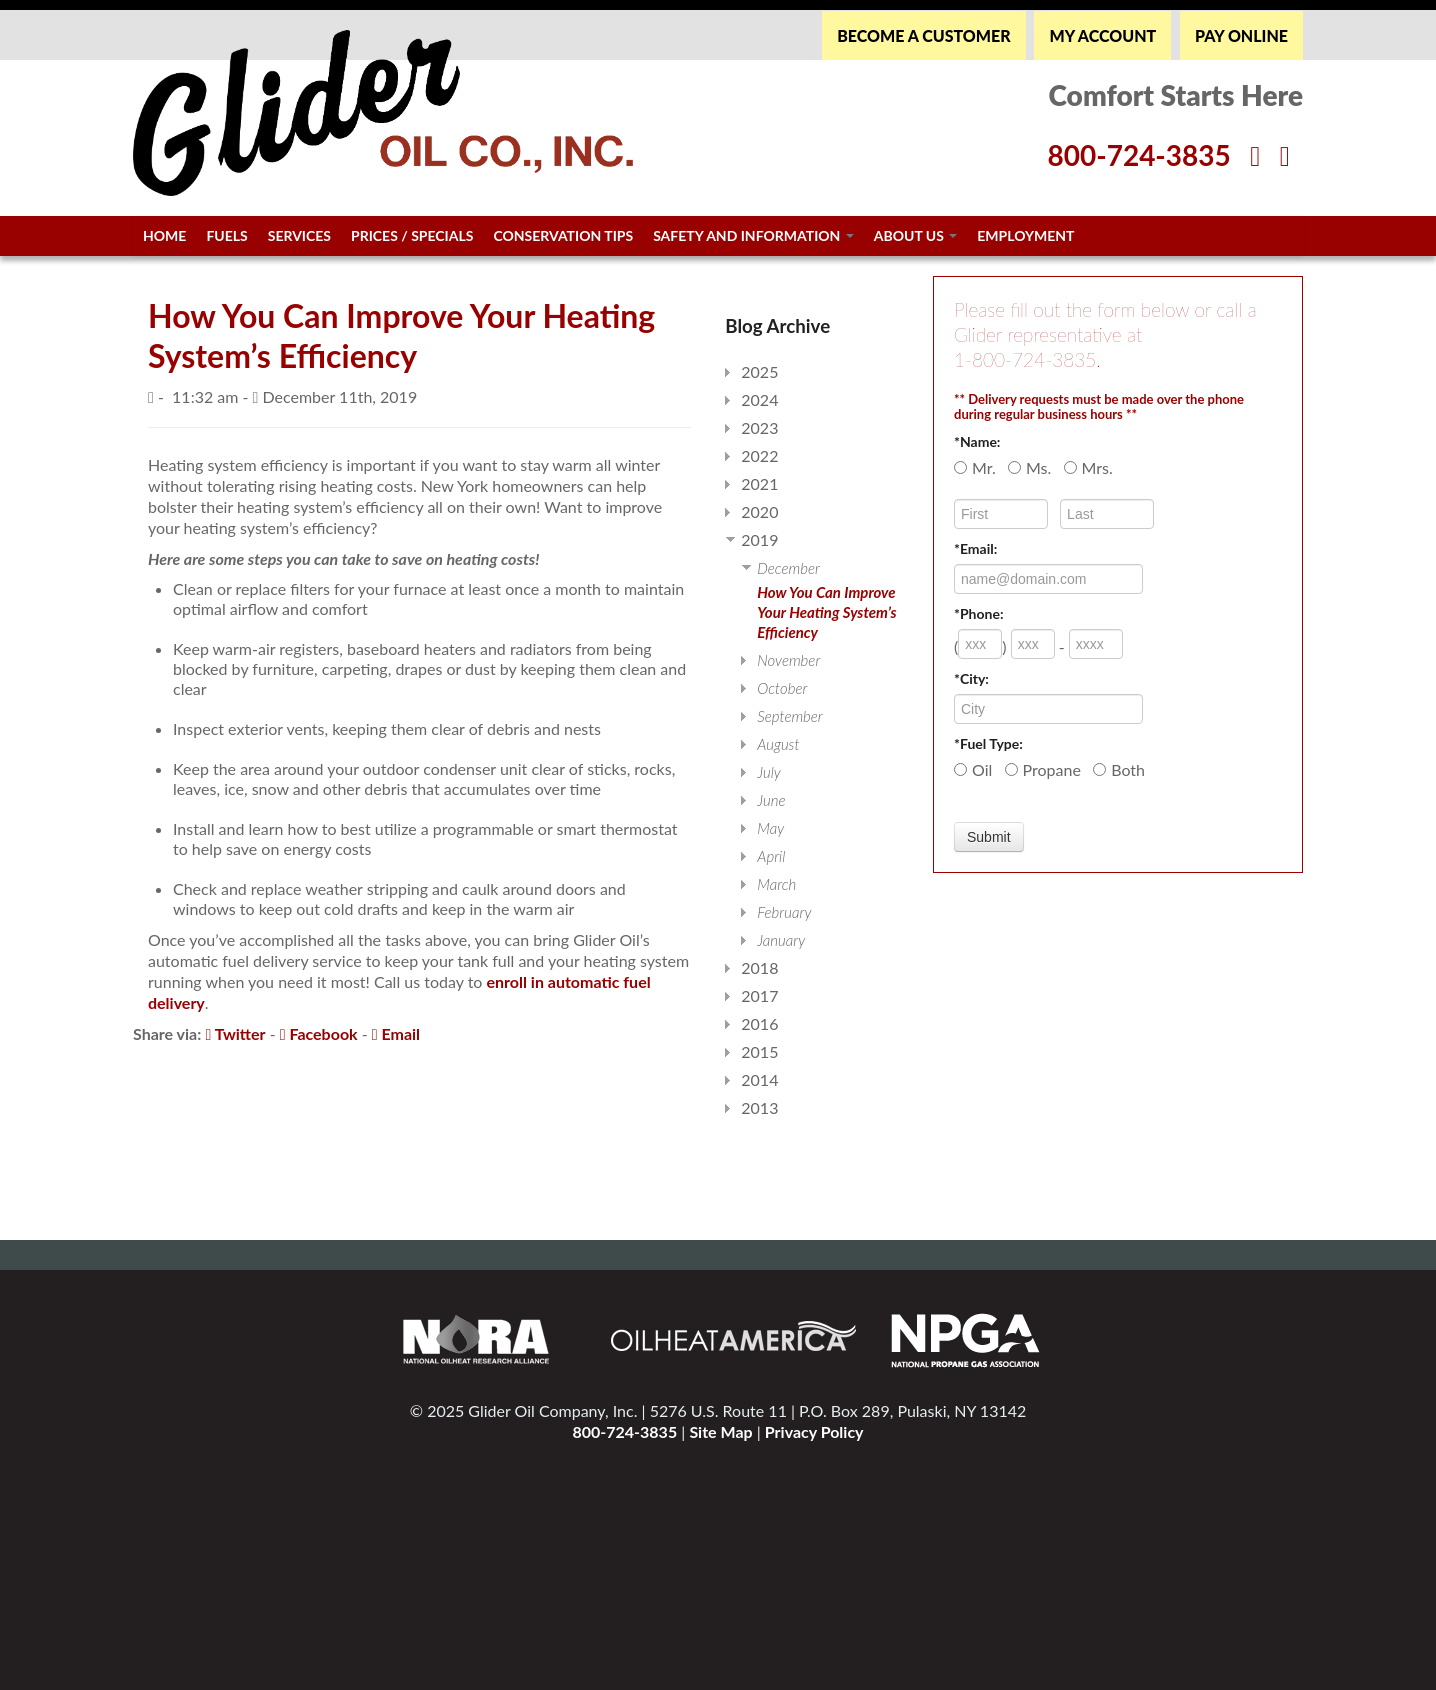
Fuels (226, 235)
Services (299, 235)
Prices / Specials (412, 235)
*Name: (977, 441)
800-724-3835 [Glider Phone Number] (1138, 155)
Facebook (319, 1033)
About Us (916, 235)
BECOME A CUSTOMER (923, 35)
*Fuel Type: (988, 743)
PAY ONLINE (1241, 35)
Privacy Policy (814, 1431)
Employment (1025, 235)
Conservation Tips (563, 235)
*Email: (975, 548)
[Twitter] (1285, 155)
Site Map (720, 1431)
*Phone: (979, 613)
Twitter (235, 1033)
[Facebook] (1255, 155)
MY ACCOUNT (1102, 35)
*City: (971, 678)
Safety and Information (753, 235)
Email (396, 1033)
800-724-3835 (624, 1431)
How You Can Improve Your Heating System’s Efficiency (826, 612)
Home (164, 235)
